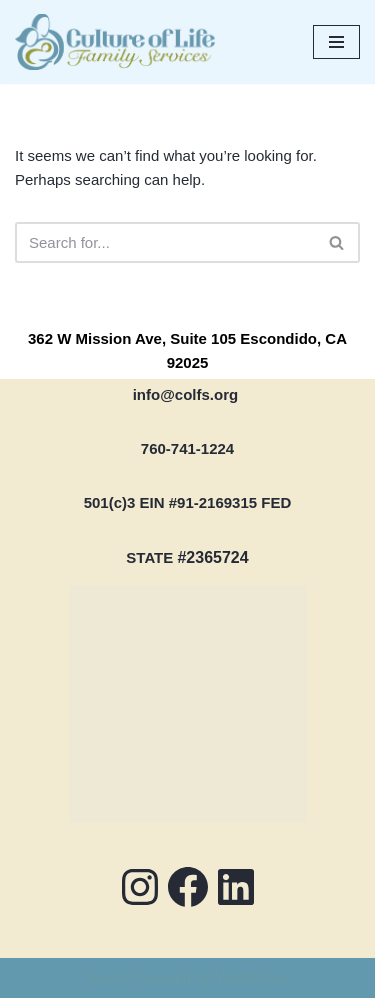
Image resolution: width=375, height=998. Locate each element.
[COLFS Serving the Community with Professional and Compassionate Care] (115, 42)
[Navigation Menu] (336, 42)
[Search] (165, 242)
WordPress (253, 977)
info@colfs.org (185, 394)
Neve (102, 977)
